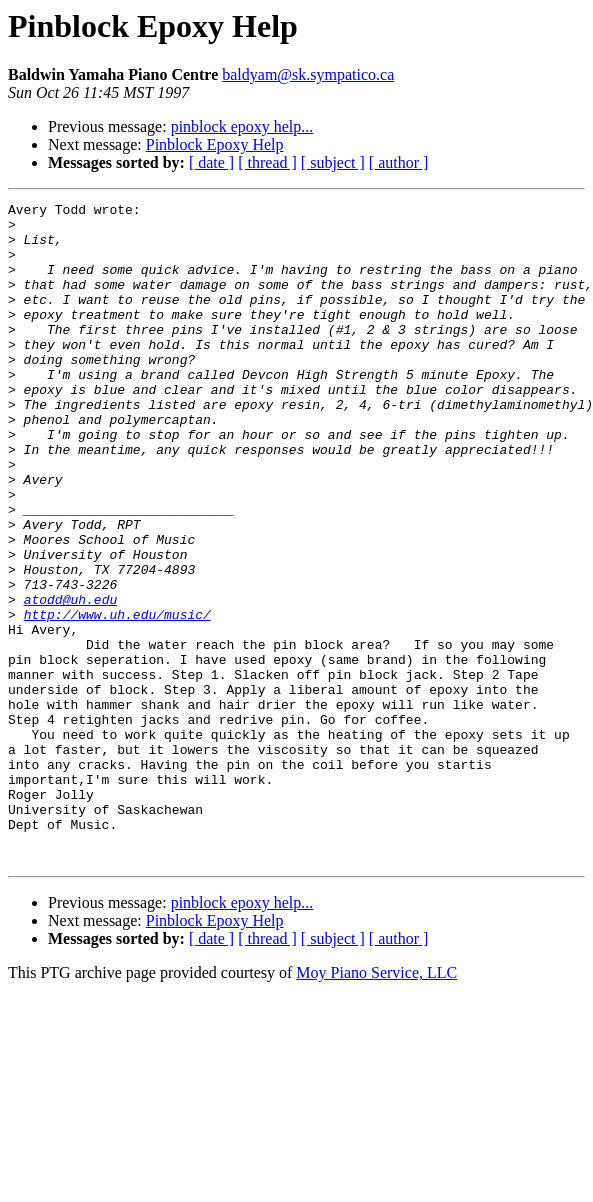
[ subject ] (333, 162)
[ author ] (399, 162)
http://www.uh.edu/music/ (117, 698)
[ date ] (211, 162)
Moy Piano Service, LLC (376, 1104)
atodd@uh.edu (71, 680)
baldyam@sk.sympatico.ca (308, 74)
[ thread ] (267, 162)
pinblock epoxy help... (242, 126)
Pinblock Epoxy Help (215, 144)
